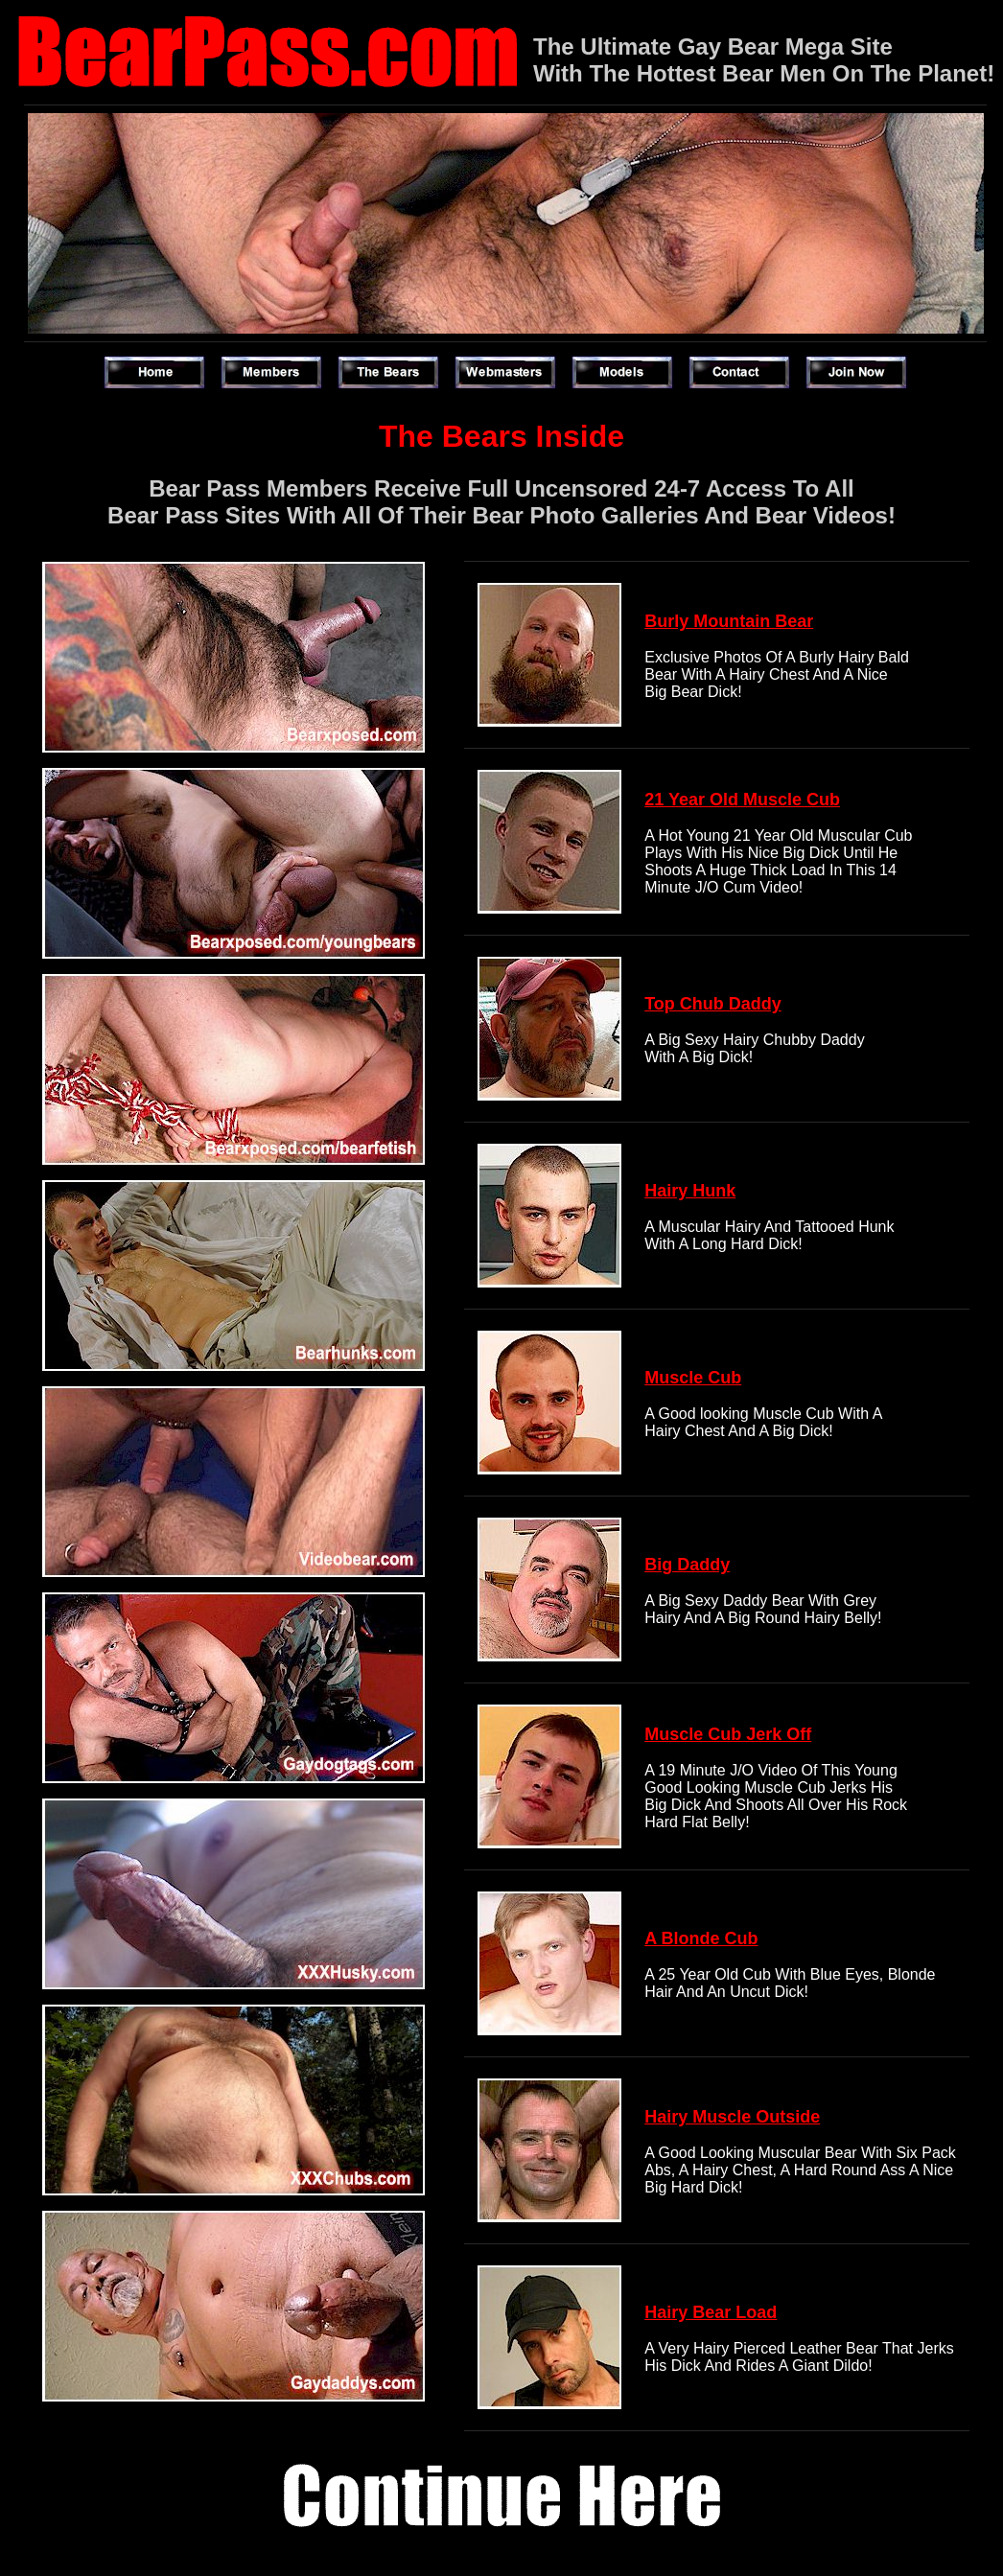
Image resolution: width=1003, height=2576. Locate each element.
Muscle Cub (692, 1377)
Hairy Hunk (689, 1190)
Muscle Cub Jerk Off (727, 1734)
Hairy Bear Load (710, 2312)
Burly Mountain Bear (728, 621)
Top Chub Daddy (712, 1003)
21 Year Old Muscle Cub (742, 799)
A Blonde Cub (701, 1938)
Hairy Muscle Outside (732, 2116)
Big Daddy (687, 1564)
